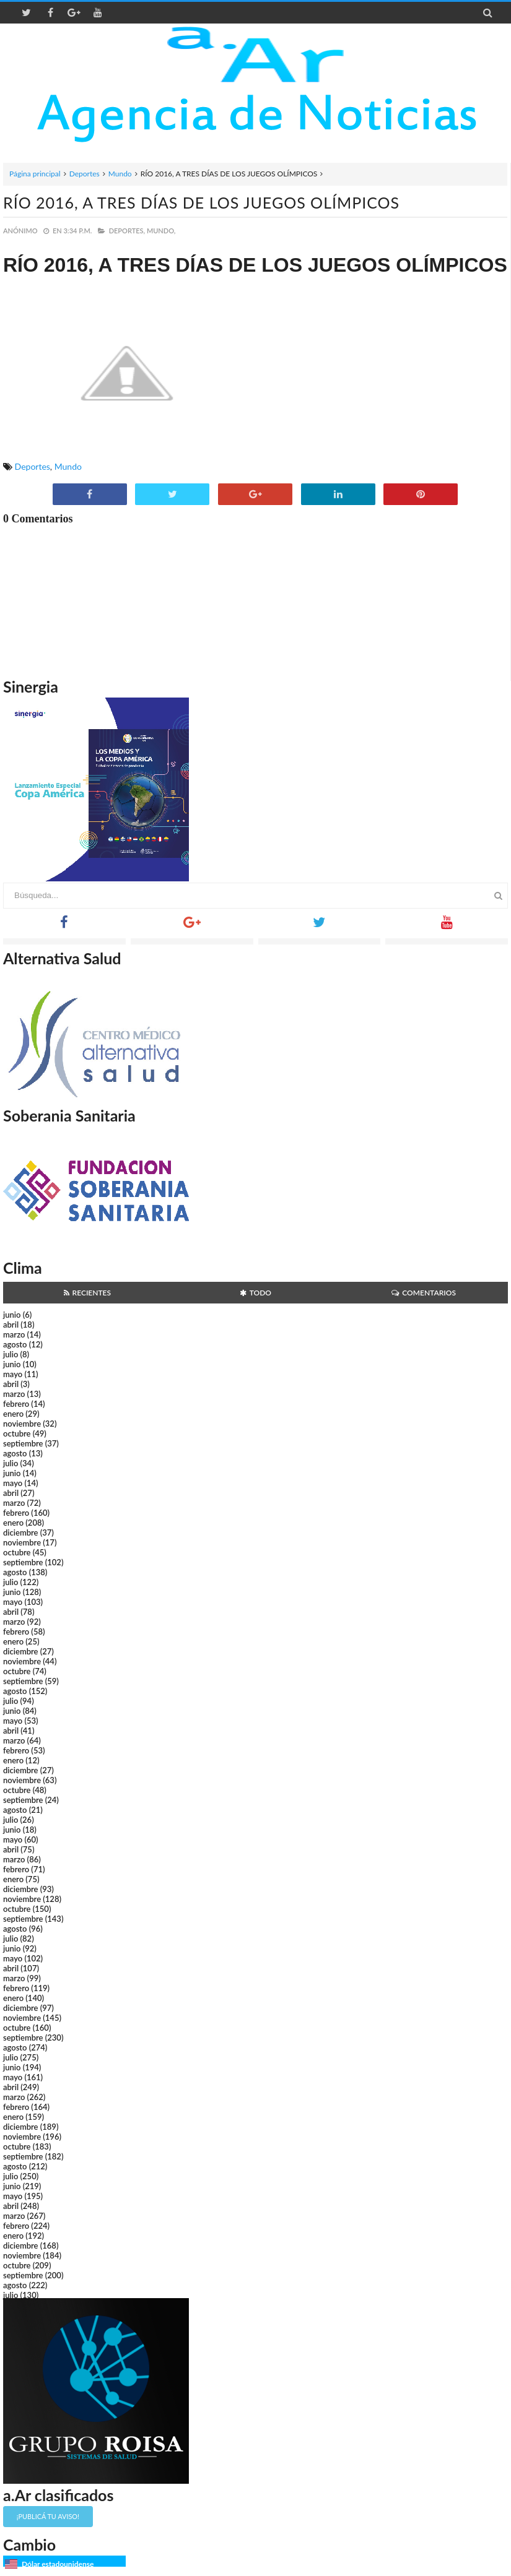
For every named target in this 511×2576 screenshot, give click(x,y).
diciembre (20, 1532)
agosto (15, 1344)
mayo (12, 1374)
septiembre (23, 1443)
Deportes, (127, 231)
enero (13, 1414)
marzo (14, 1334)
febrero (16, 1404)
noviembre (22, 1423)
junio (11, 1315)
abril (11, 1324)
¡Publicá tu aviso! (48, 2516)
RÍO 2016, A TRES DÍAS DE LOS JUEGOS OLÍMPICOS (201, 202)
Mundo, (161, 231)
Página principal (35, 173)
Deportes (84, 173)
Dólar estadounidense (58, 2564)
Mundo (120, 173)
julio (10, 1354)
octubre (17, 1433)
